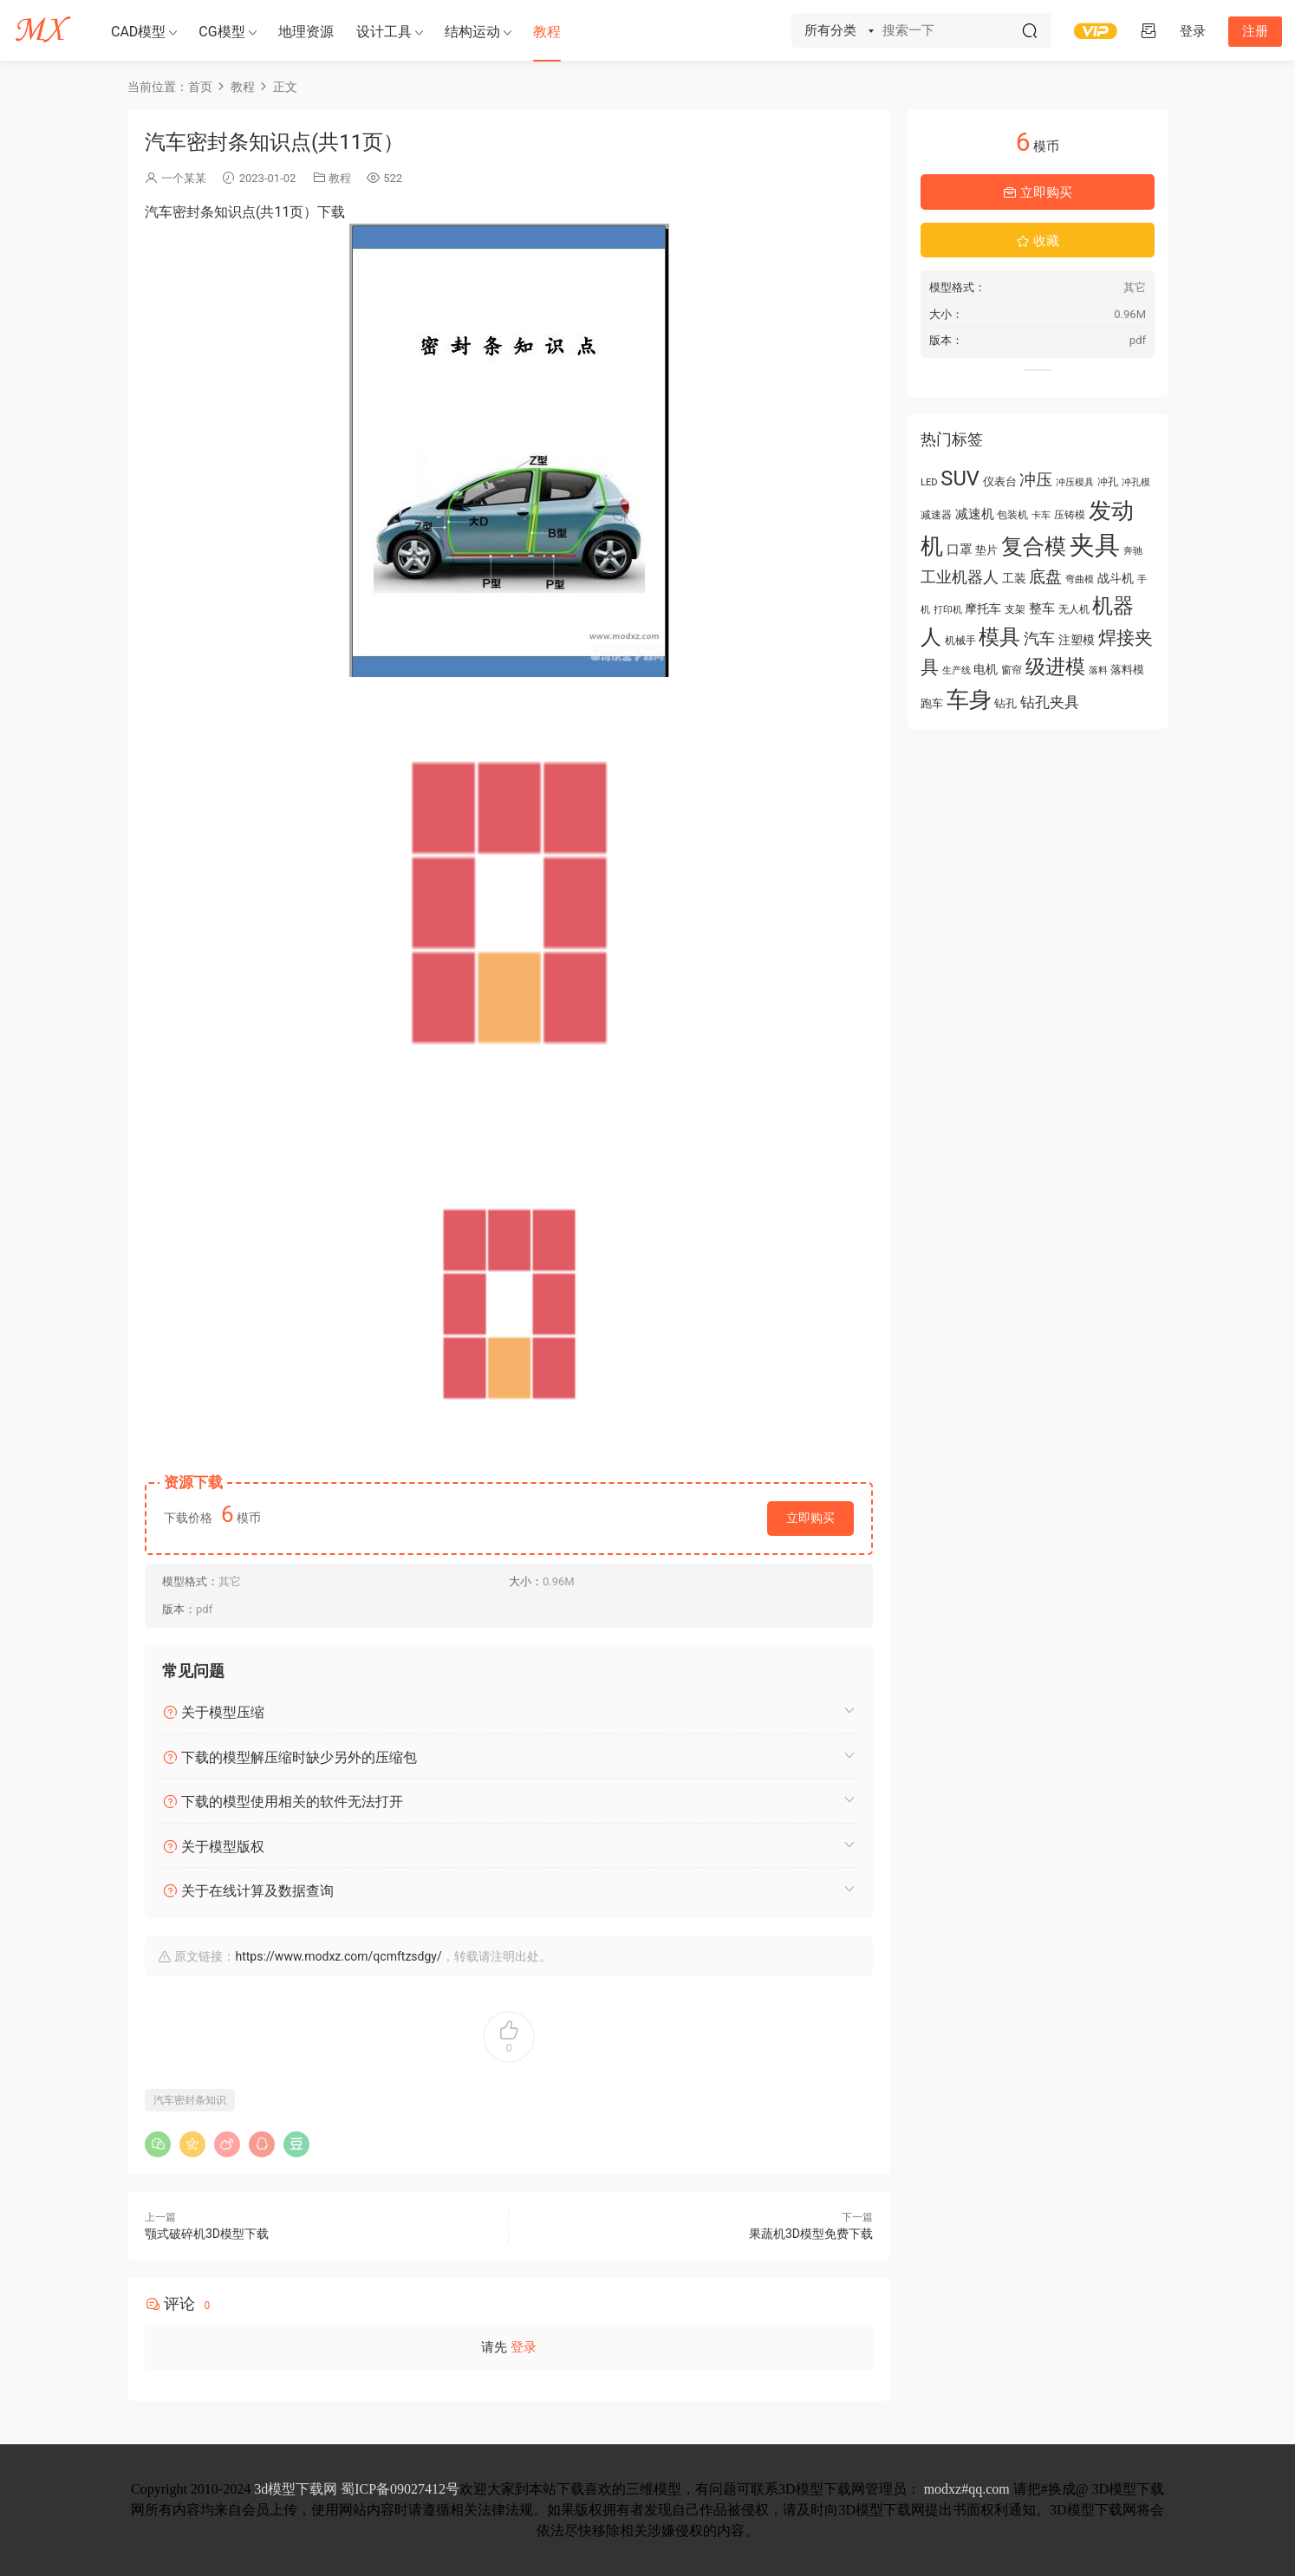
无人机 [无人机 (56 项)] (1074, 609)
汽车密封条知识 (189, 2100)
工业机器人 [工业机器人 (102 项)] (960, 577)
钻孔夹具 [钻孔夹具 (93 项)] (1049, 702)
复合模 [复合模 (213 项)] (1033, 546)
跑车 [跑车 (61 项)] (932, 703)
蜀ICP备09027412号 (400, 2489)
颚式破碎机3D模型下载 (207, 2234)
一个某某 (183, 178)
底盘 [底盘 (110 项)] (1045, 577)
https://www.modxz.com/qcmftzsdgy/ (338, 1956)
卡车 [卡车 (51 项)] (1041, 515)
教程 (547, 31)
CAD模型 (138, 31)
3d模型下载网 (295, 2489)
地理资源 (306, 31)
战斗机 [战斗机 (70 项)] (1115, 578)
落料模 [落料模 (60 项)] (1127, 669)
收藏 (1037, 241)
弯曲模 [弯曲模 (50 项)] (1079, 579)
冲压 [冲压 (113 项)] (1035, 480)
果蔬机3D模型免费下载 (811, 2234)
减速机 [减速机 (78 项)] (974, 514)
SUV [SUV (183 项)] (959, 478)
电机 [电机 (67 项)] (985, 669)
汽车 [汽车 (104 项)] (1039, 638)
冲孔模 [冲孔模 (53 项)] (1136, 482)
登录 (524, 2347)
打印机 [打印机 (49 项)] (948, 609)
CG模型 (221, 31)
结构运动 (472, 31)
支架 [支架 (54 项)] (1015, 609)
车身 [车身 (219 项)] (969, 699)
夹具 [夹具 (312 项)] (1095, 545)
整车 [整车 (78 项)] (1042, 608)
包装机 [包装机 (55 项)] (1012, 515)
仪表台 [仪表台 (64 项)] (1000, 481)
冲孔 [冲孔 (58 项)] (1107, 482)
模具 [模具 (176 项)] (999, 637)
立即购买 (810, 1518)
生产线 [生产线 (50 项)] (956, 670)
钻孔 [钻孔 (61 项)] (1005, 703)
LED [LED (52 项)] (929, 482)
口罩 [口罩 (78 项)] (960, 549)
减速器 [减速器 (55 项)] (936, 515)
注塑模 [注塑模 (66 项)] (1076, 640)
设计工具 (384, 31)
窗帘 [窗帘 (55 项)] (1011, 670)
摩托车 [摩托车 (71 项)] (983, 609)
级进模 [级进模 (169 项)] (1055, 667)
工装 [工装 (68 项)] (1014, 578)
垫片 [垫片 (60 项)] (986, 549)
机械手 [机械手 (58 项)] (960, 640)
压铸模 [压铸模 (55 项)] (1069, 515)
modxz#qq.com (967, 2489)
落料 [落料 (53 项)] (1098, 670)
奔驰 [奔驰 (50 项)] (1132, 550)
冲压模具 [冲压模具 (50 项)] (1075, 482)
